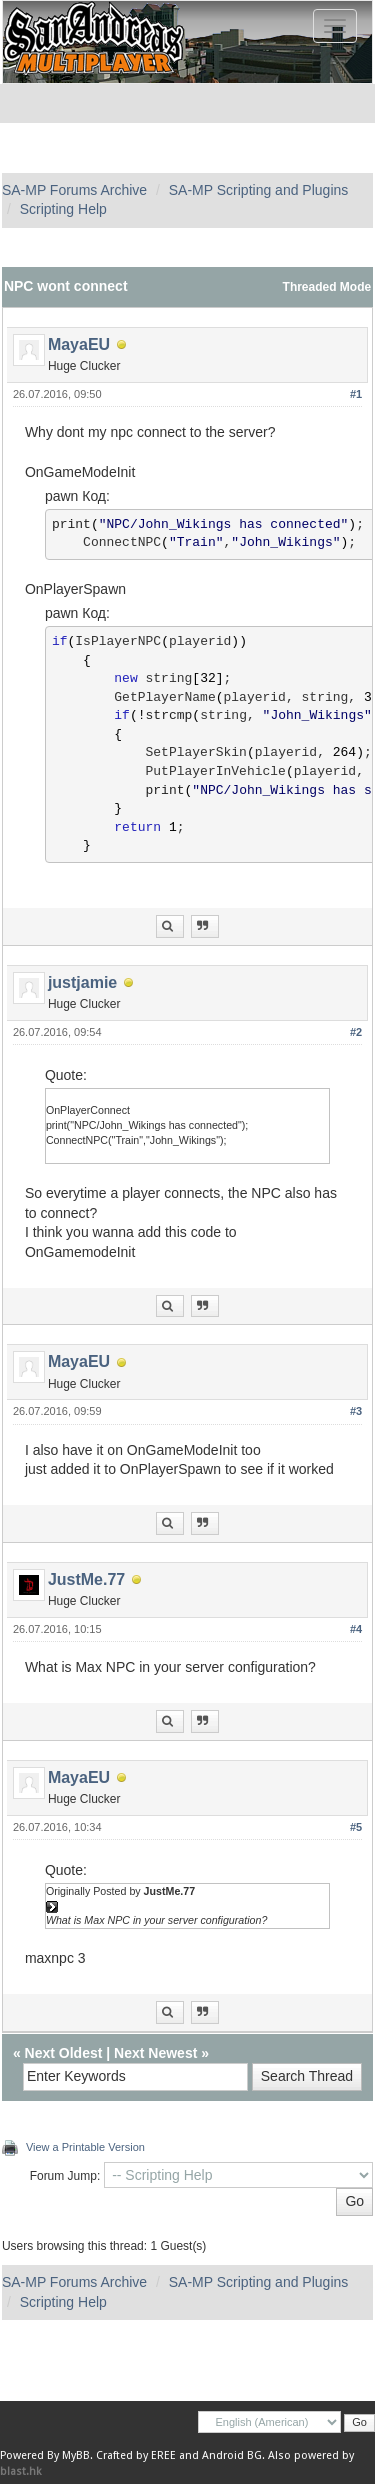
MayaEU (79, 344)
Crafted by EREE (136, 2455)
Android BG (232, 2455)
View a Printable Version (85, 2147)
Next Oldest (64, 2053)
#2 (356, 1032)
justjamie (82, 982)
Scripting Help (63, 209)
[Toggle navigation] (335, 26)
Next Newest (155, 2053)
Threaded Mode (327, 287)
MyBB (76, 2455)
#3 (356, 1411)
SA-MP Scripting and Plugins (259, 190)
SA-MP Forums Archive (74, 190)
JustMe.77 (86, 1579)
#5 (356, 1827)
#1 (356, 394)
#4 (356, 1629)
